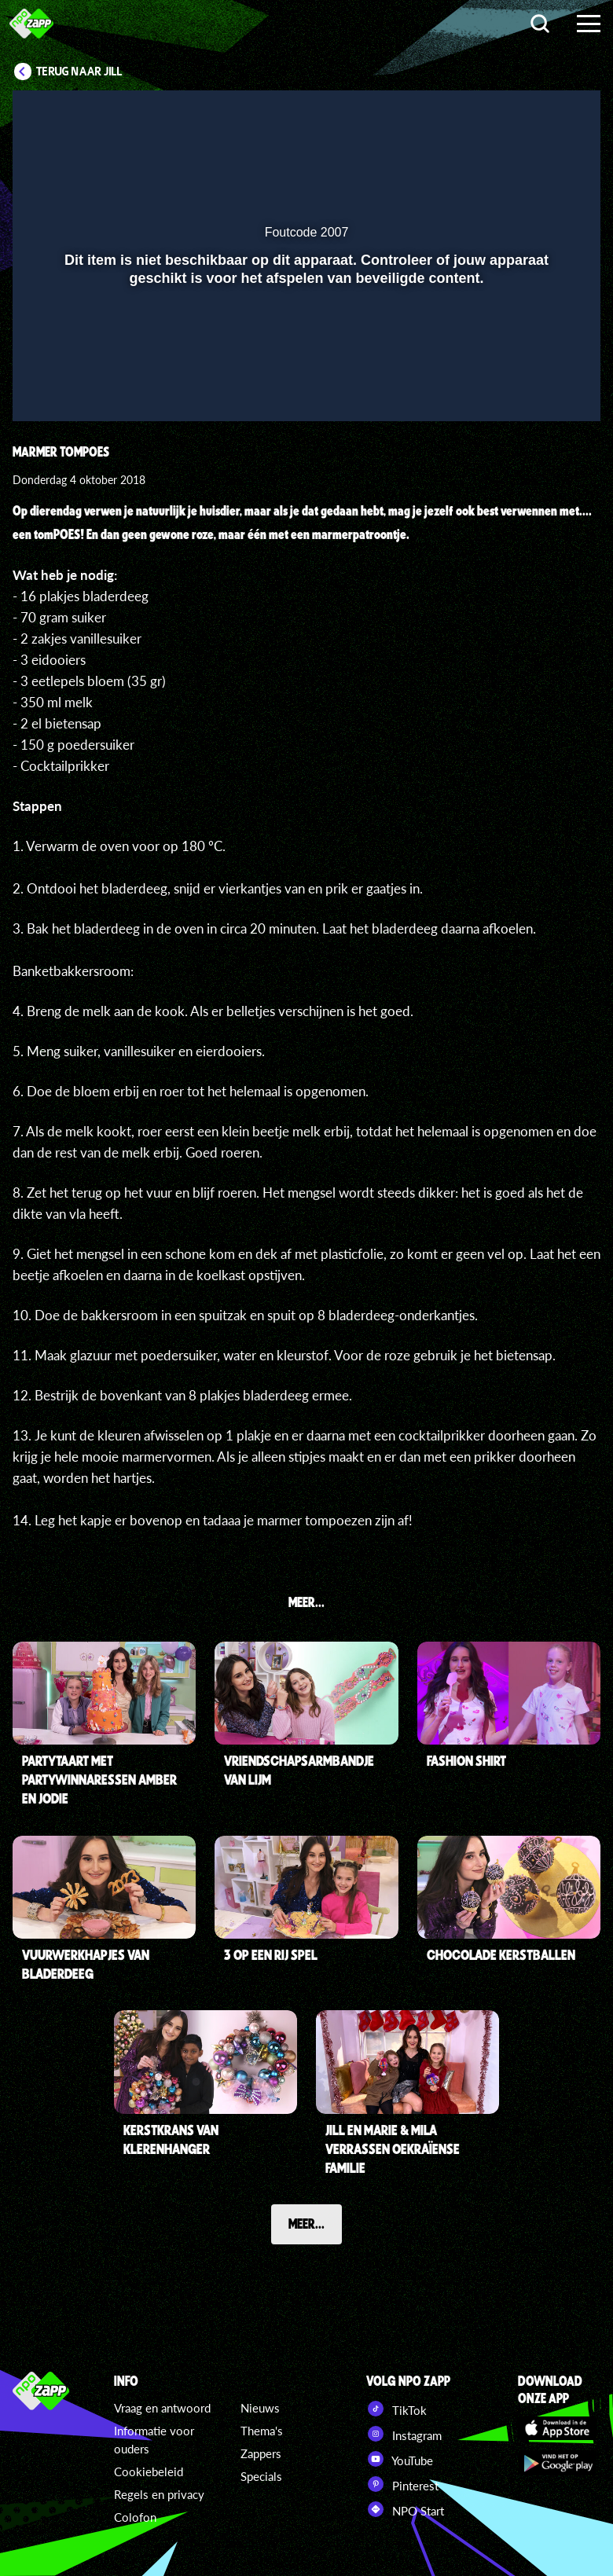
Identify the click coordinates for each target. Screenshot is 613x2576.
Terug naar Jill (79, 71)
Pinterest (402, 2484)
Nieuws (260, 2408)
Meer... (306, 2223)
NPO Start (405, 2509)
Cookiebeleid (148, 2471)
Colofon (135, 2517)
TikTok (396, 2408)
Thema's (261, 2431)
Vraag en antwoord (162, 2408)
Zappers (260, 2453)
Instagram (404, 2433)
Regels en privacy (159, 2494)
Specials (261, 2476)
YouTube (399, 2458)
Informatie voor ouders (154, 2440)
